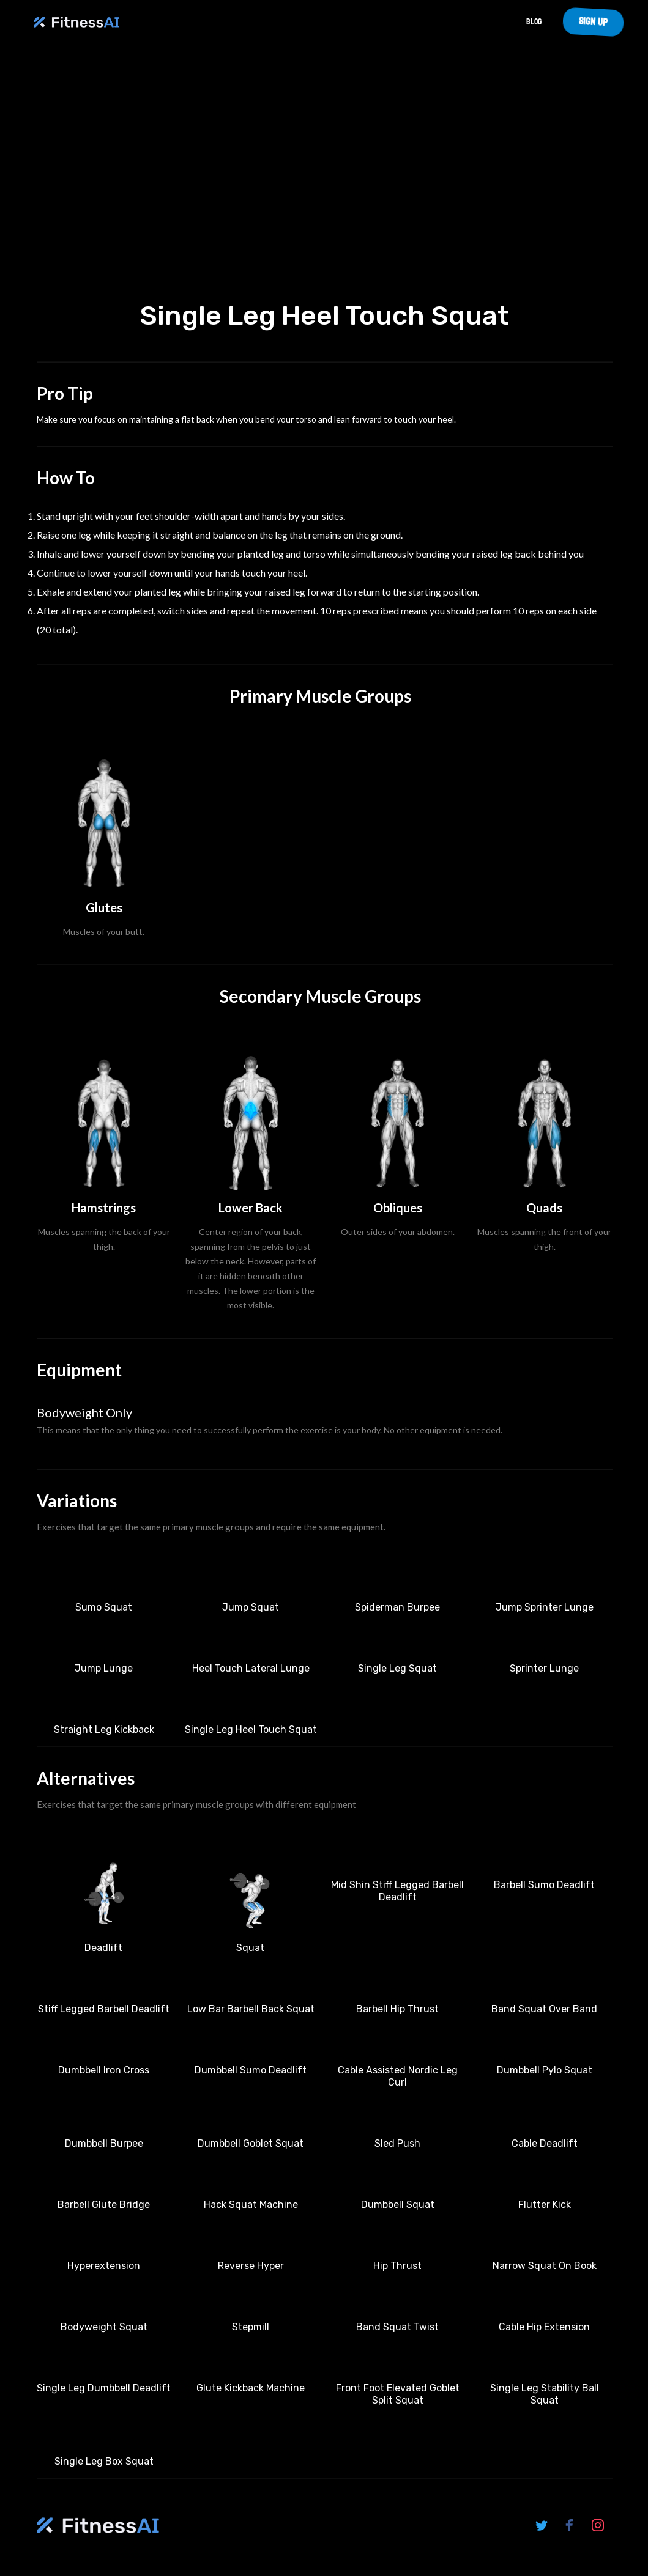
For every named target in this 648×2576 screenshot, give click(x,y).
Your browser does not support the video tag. (324, 176)
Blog (534, 21)
